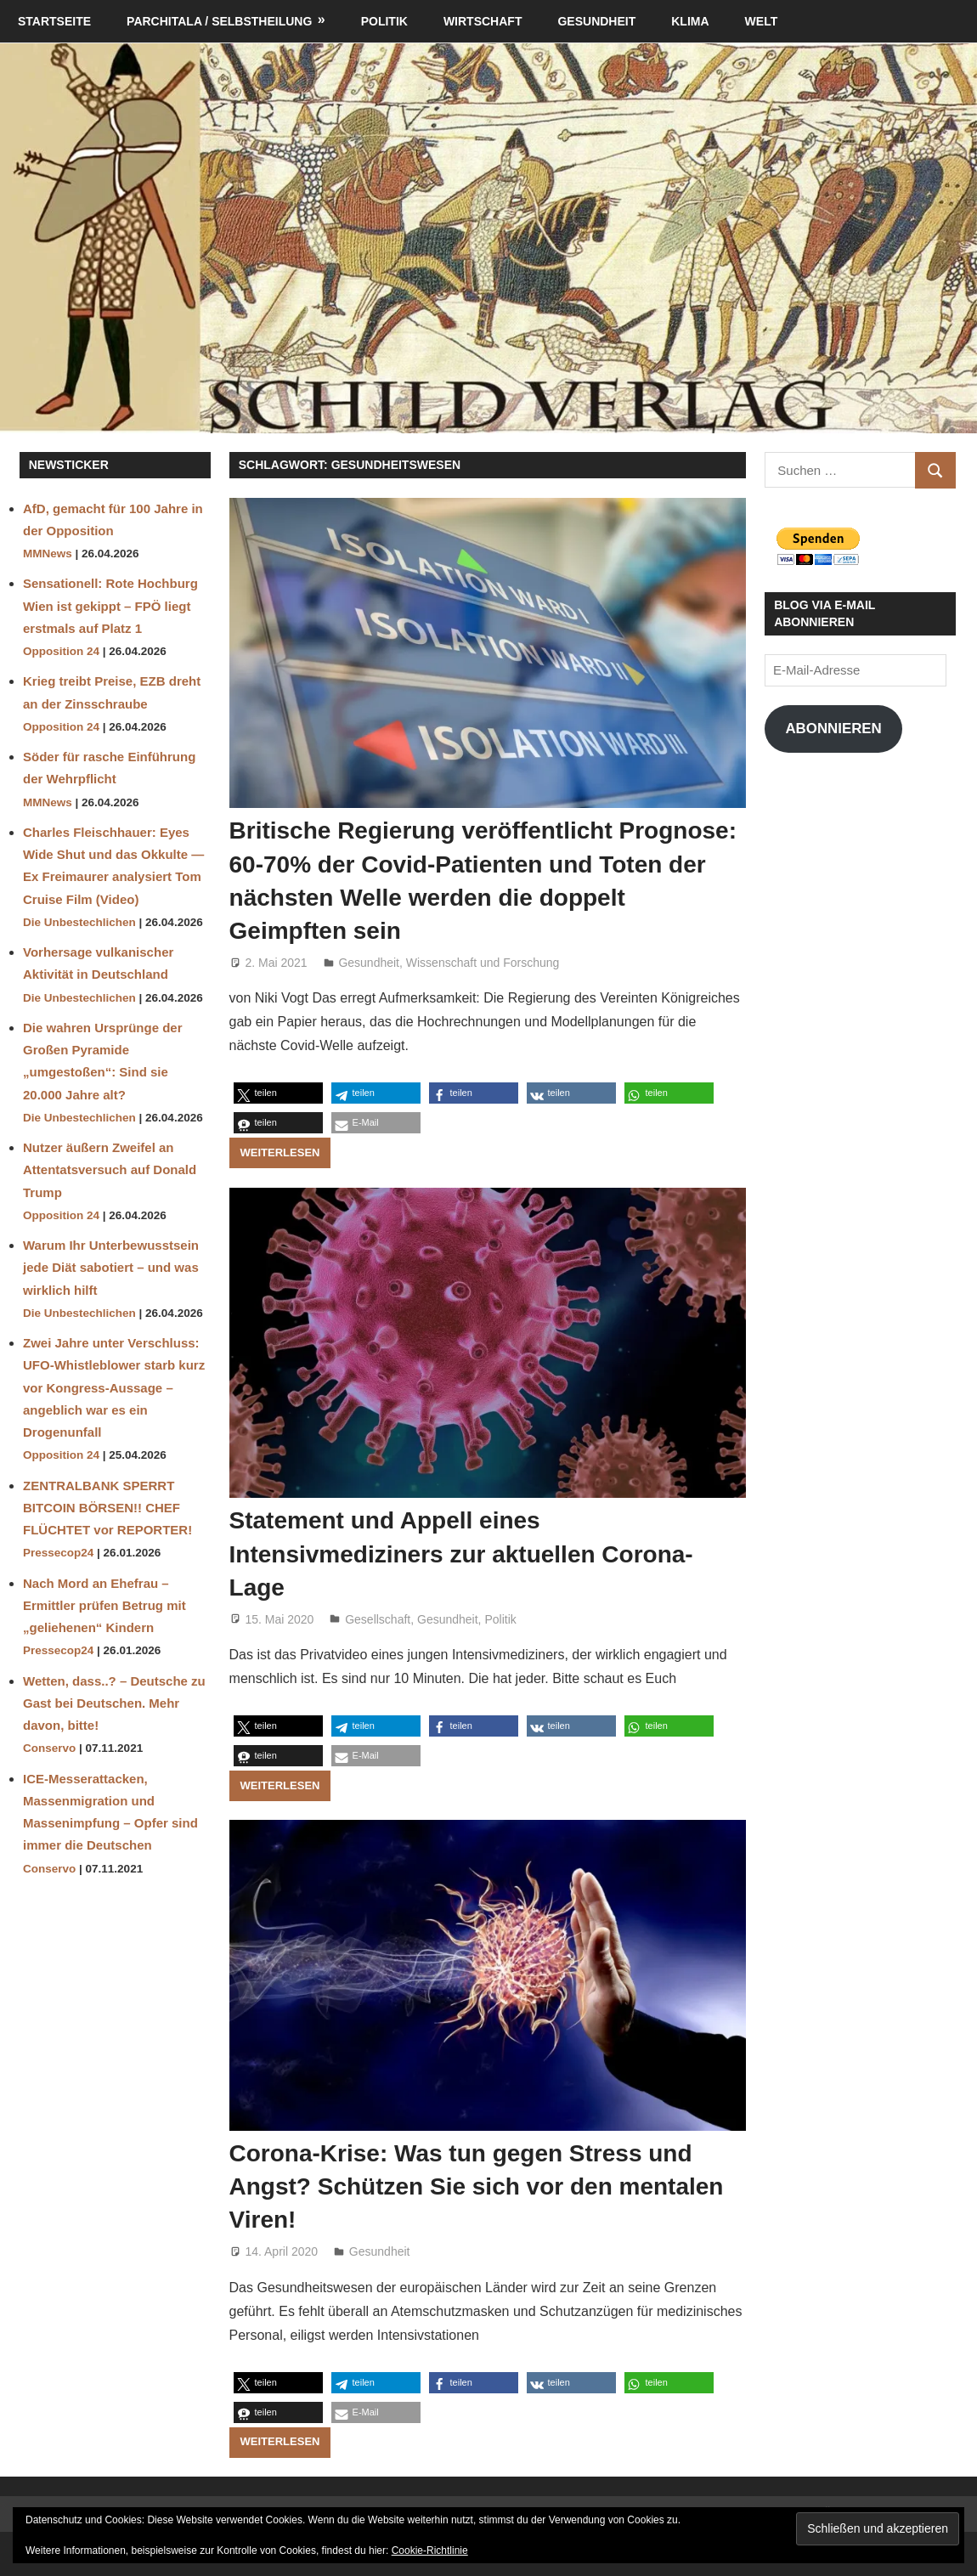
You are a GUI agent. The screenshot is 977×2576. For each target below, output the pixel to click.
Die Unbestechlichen (79, 922)
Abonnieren (833, 728)
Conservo (49, 1748)
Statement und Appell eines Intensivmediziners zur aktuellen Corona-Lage (461, 1553)
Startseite (54, 21)
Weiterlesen (280, 1152)
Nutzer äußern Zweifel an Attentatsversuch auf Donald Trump (109, 1170)
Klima (690, 21)
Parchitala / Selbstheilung (219, 21)
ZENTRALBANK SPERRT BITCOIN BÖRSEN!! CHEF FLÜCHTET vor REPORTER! (107, 1508)
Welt (761, 21)
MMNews (47, 553)
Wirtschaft (482, 21)
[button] (278, 1093)
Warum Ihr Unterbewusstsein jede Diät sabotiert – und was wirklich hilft (111, 1267)
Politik (384, 21)
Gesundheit (596, 21)
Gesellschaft (377, 1619)
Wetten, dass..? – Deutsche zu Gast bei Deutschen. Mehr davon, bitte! (114, 1703)
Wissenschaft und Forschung (483, 962)
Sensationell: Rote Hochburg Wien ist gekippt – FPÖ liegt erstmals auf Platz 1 (110, 606)
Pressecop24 (58, 1552)
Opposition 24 (61, 651)
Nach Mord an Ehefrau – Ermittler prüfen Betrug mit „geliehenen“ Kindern (104, 1605)
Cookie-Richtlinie (430, 2550)
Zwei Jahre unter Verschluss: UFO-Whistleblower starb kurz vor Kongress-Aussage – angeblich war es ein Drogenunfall (114, 1387)
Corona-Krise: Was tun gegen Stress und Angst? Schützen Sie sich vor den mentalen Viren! (476, 2186)
